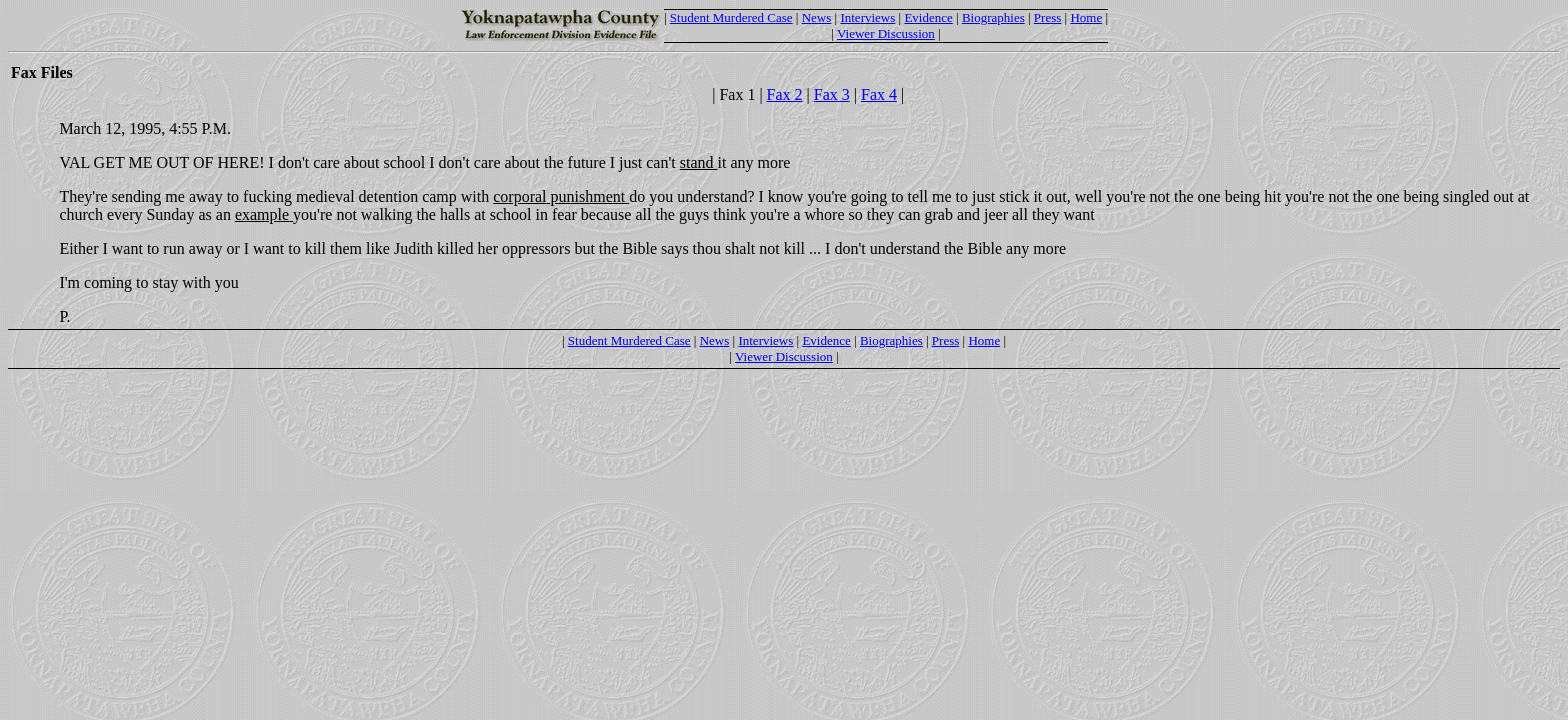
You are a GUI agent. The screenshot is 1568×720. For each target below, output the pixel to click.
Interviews (867, 17)
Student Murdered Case (731, 17)
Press (1047, 17)
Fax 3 (832, 94)
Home (1086, 17)
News (817, 17)
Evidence (928, 17)
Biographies (993, 17)
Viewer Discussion (886, 33)
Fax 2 (785, 94)
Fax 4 (879, 94)
